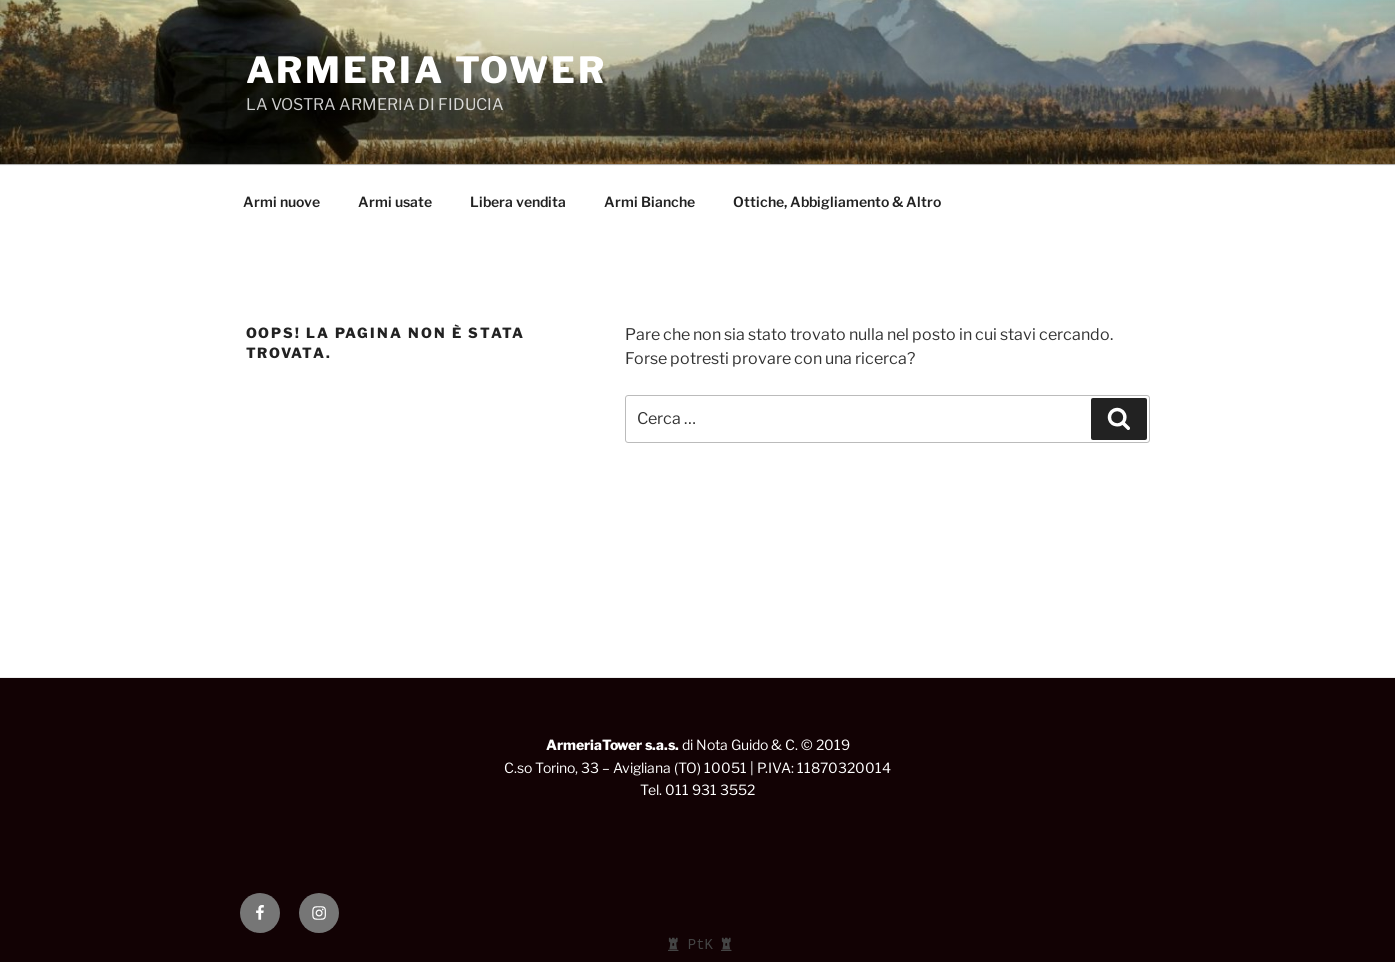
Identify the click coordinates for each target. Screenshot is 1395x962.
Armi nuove (281, 201)
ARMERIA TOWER (426, 70)
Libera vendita (518, 201)
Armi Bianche (649, 201)
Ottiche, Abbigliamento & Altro (837, 201)
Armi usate (395, 201)
